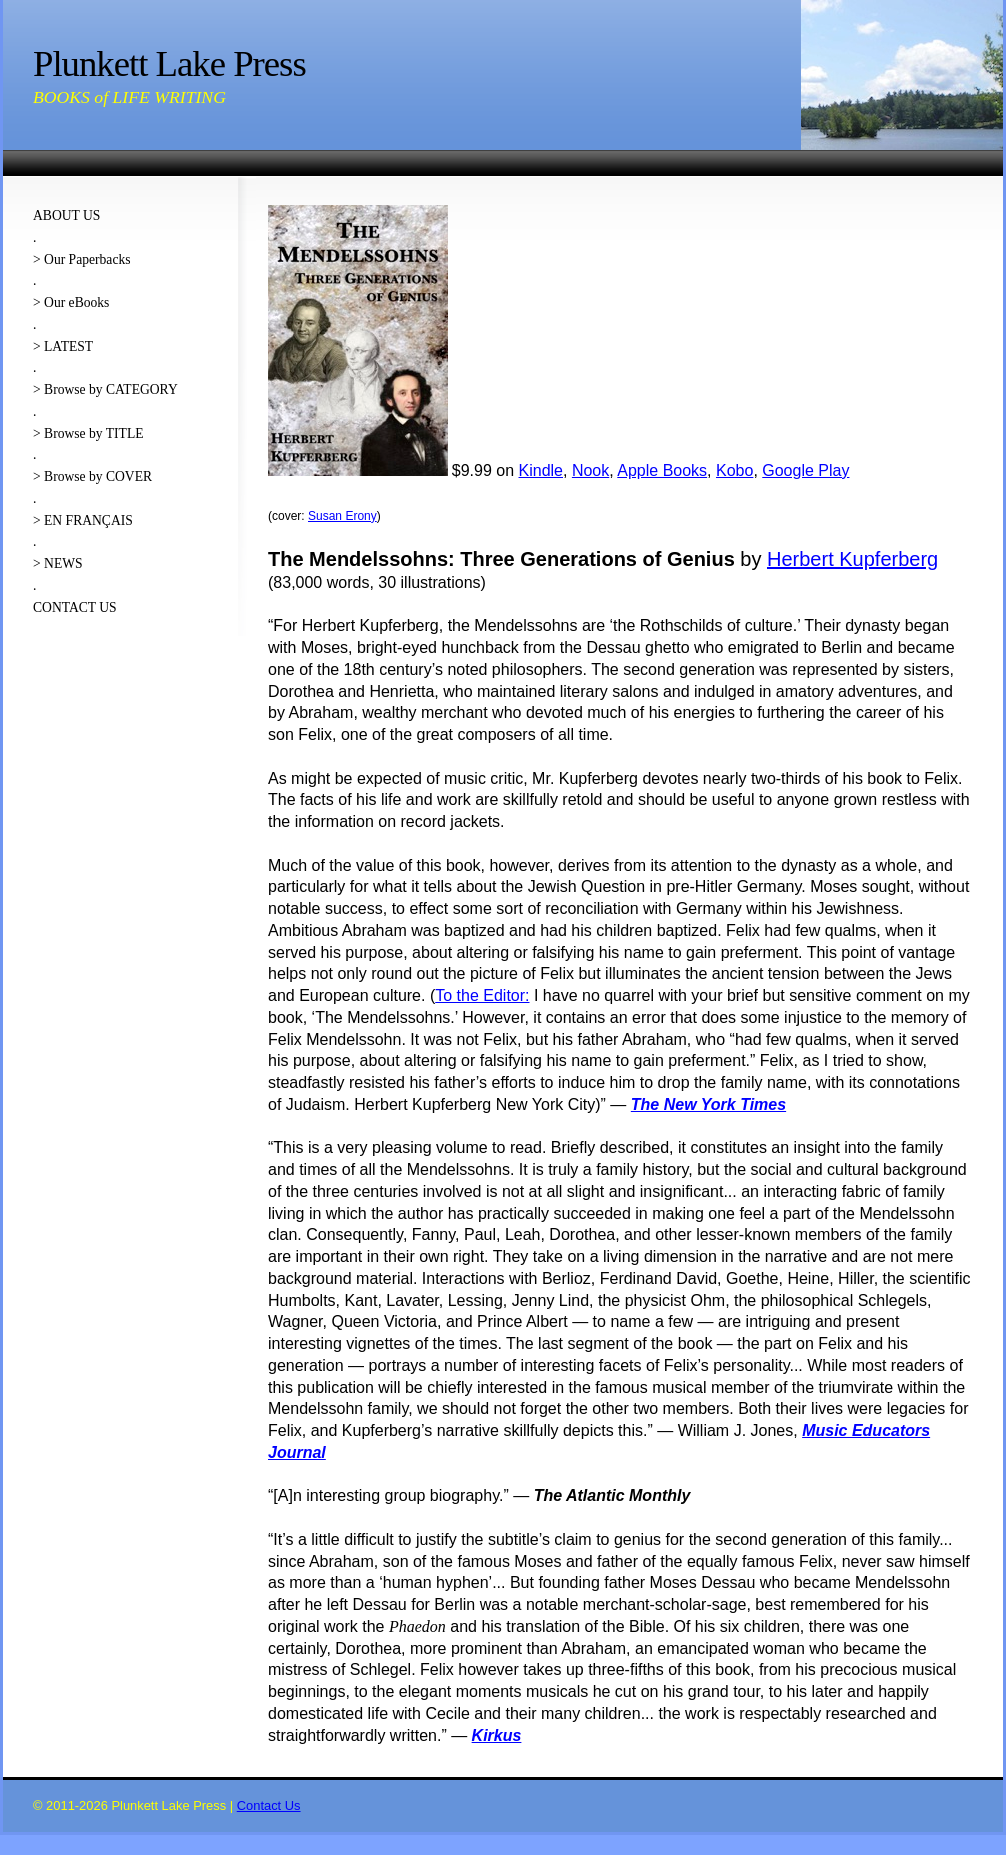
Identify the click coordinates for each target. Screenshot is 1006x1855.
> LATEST (63, 346)
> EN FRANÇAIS (83, 520)
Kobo (734, 470)
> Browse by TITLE (88, 433)
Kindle (541, 470)
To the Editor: (482, 995)
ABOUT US (66, 215)
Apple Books (662, 470)
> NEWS (58, 563)
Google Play (805, 470)
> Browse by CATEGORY (105, 389)
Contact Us (269, 1805)
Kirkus (497, 1735)
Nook (590, 470)
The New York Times (708, 1104)
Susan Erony (342, 516)
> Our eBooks (71, 302)
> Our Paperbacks (82, 259)
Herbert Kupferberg (852, 559)
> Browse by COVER (92, 476)
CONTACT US (75, 607)
